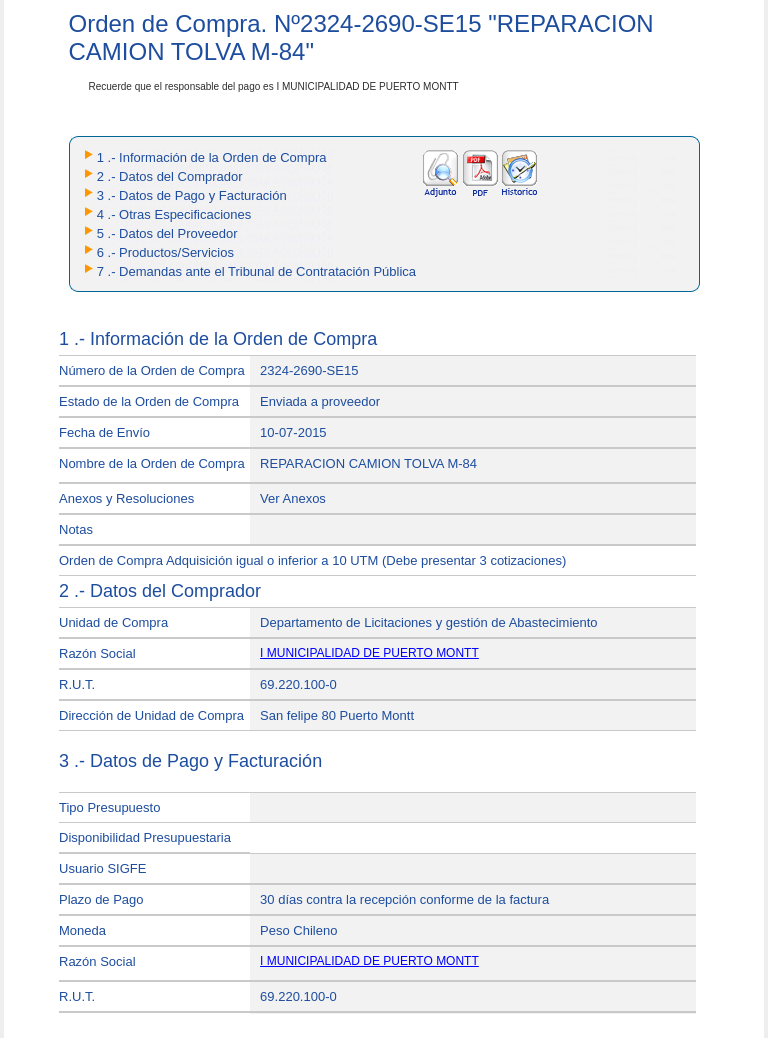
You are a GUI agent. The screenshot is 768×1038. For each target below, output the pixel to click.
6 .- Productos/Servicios (165, 252)
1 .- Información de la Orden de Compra (212, 157)
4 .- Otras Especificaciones (174, 214)
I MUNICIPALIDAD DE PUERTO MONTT (369, 653)
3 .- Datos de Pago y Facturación (192, 195)
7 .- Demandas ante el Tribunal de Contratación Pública (256, 271)
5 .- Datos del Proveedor (167, 233)
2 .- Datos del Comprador (170, 176)
